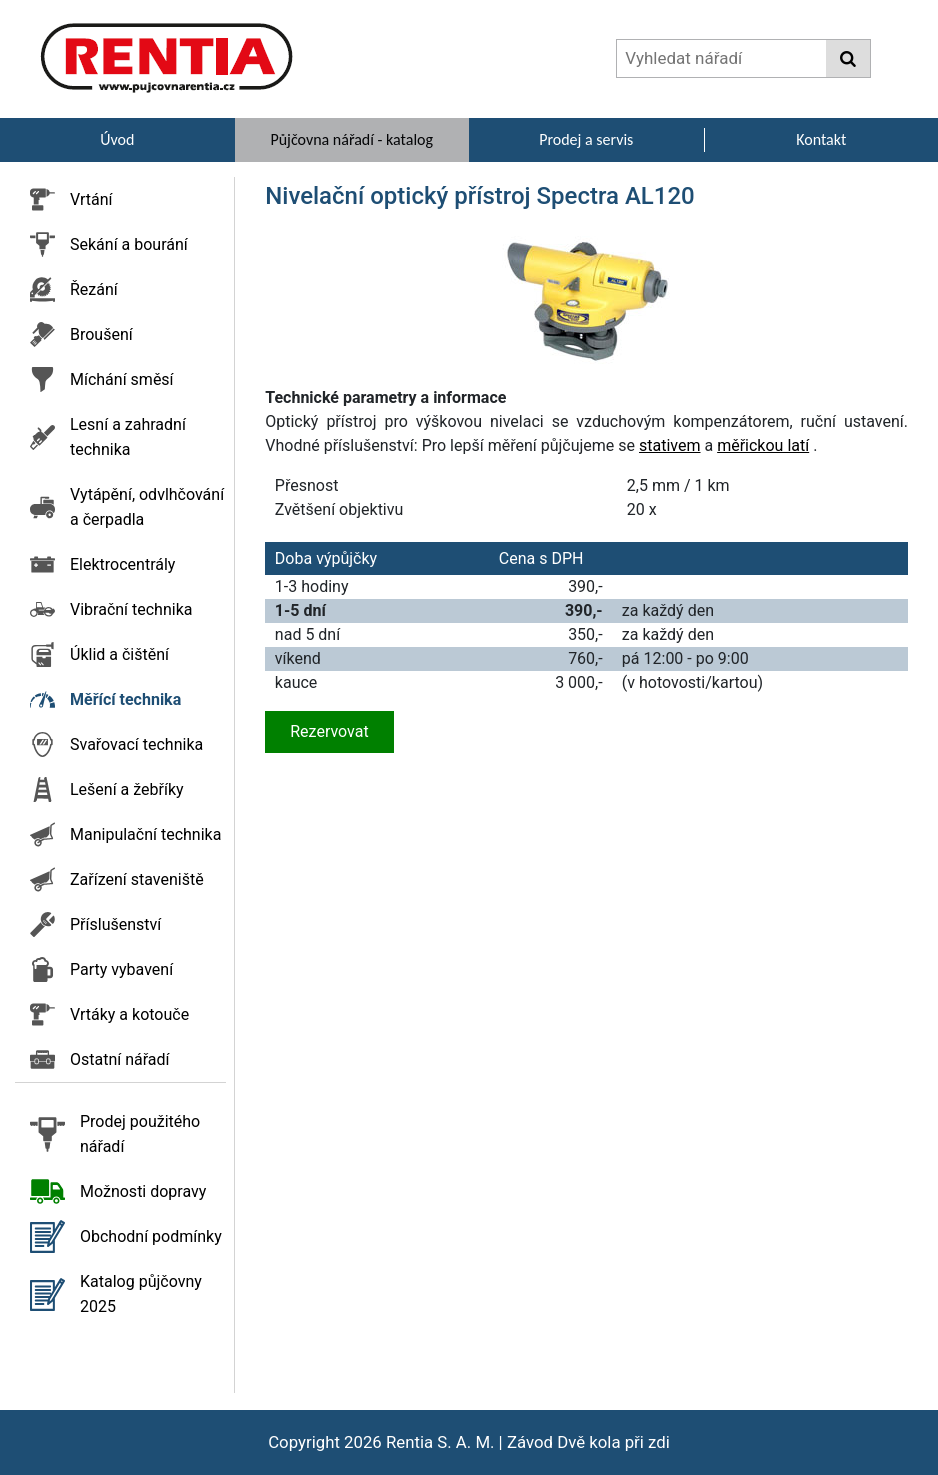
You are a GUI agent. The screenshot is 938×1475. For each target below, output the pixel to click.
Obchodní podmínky (151, 1236)
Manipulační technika (145, 834)
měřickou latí (763, 445)
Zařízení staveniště (137, 879)
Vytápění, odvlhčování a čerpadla (147, 507)
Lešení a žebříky (127, 789)
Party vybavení (121, 969)
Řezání (94, 289)
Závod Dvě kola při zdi (588, 1442)
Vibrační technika (131, 609)
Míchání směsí (122, 379)
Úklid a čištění (119, 654)
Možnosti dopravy (143, 1191)
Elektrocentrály (122, 564)
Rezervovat (329, 731)
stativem (669, 445)
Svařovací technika (136, 744)
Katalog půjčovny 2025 (141, 1294)
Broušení (101, 334)
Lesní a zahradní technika (128, 437)
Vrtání (91, 199)
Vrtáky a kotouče (129, 1014)
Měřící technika (125, 699)
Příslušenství (115, 924)
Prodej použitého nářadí (140, 1134)
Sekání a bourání (129, 244)
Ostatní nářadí (120, 1059)
